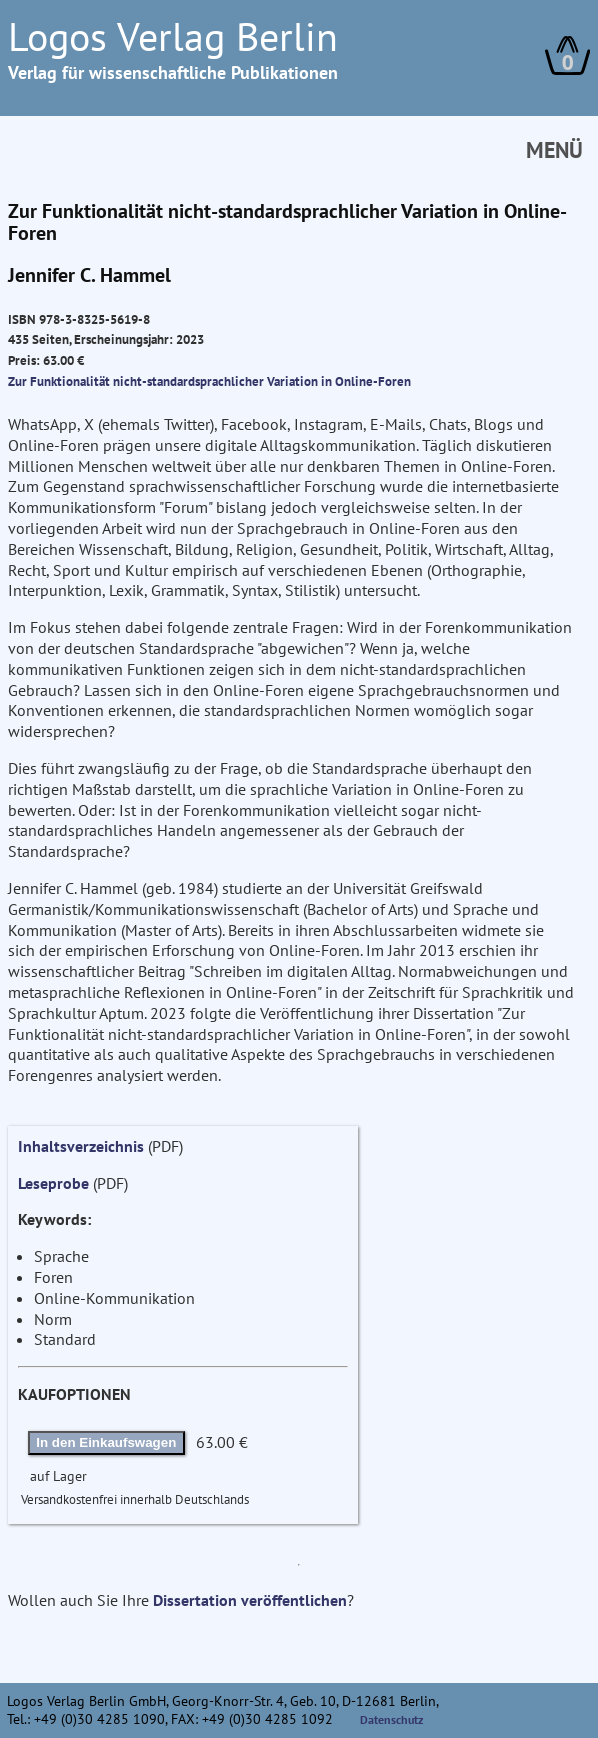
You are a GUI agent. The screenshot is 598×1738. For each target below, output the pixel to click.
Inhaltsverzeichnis (81, 1146)
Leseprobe (53, 1183)
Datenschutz (392, 1719)
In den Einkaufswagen (106, 1442)
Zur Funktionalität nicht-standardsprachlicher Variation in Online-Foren (209, 381)
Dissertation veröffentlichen (250, 1600)
